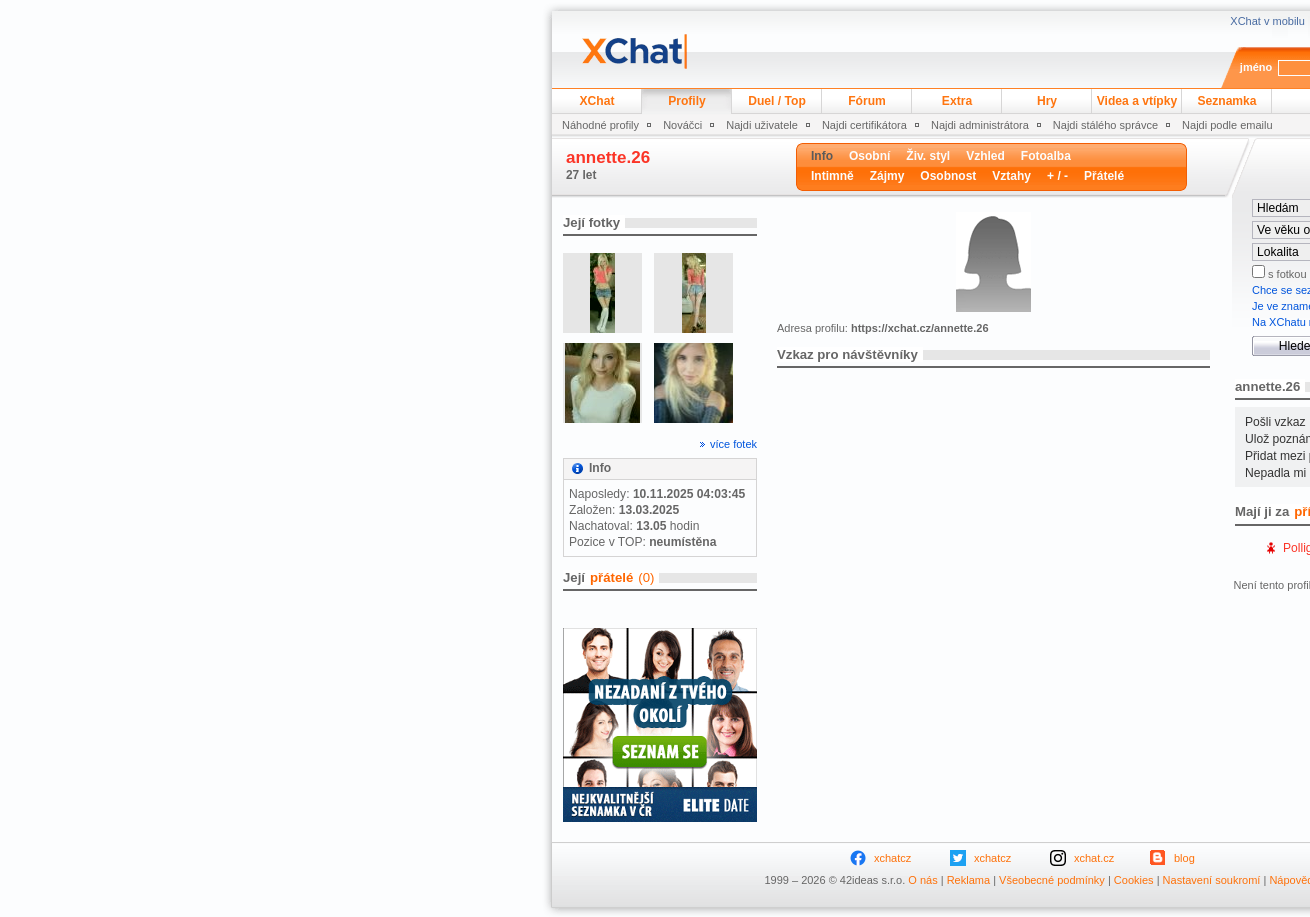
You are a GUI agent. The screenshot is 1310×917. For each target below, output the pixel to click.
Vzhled (985, 156)
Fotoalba (1046, 156)
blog (1184, 858)
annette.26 (608, 157)
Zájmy (887, 176)
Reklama (968, 880)
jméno (1256, 67)
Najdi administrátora (980, 125)
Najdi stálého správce (1105, 125)
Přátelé (1104, 176)
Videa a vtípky (1137, 101)
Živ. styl (928, 156)
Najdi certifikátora (864, 125)
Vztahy (1011, 176)
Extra (957, 101)
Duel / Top (777, 101)
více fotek (733, 444)
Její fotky (591, 222)
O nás (922, 880)
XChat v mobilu (1267, 21)
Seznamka (1226, 101)
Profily (687, 101)
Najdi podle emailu (1227, 125)
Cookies (1134, 880)
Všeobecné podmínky (1052, 880)
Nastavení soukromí (1212, 880)
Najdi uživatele (762, 125)
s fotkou (1286, 274)
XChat (597, 101)
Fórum (867, 101)
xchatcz (892, 858)
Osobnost (948, 176)
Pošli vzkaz (1275, 422)
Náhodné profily (600, 125)
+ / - (1057, 176)
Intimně (832, 176)
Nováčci (682, 125)
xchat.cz (1094, 858)
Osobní (869, 156)
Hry (1047, 101)
